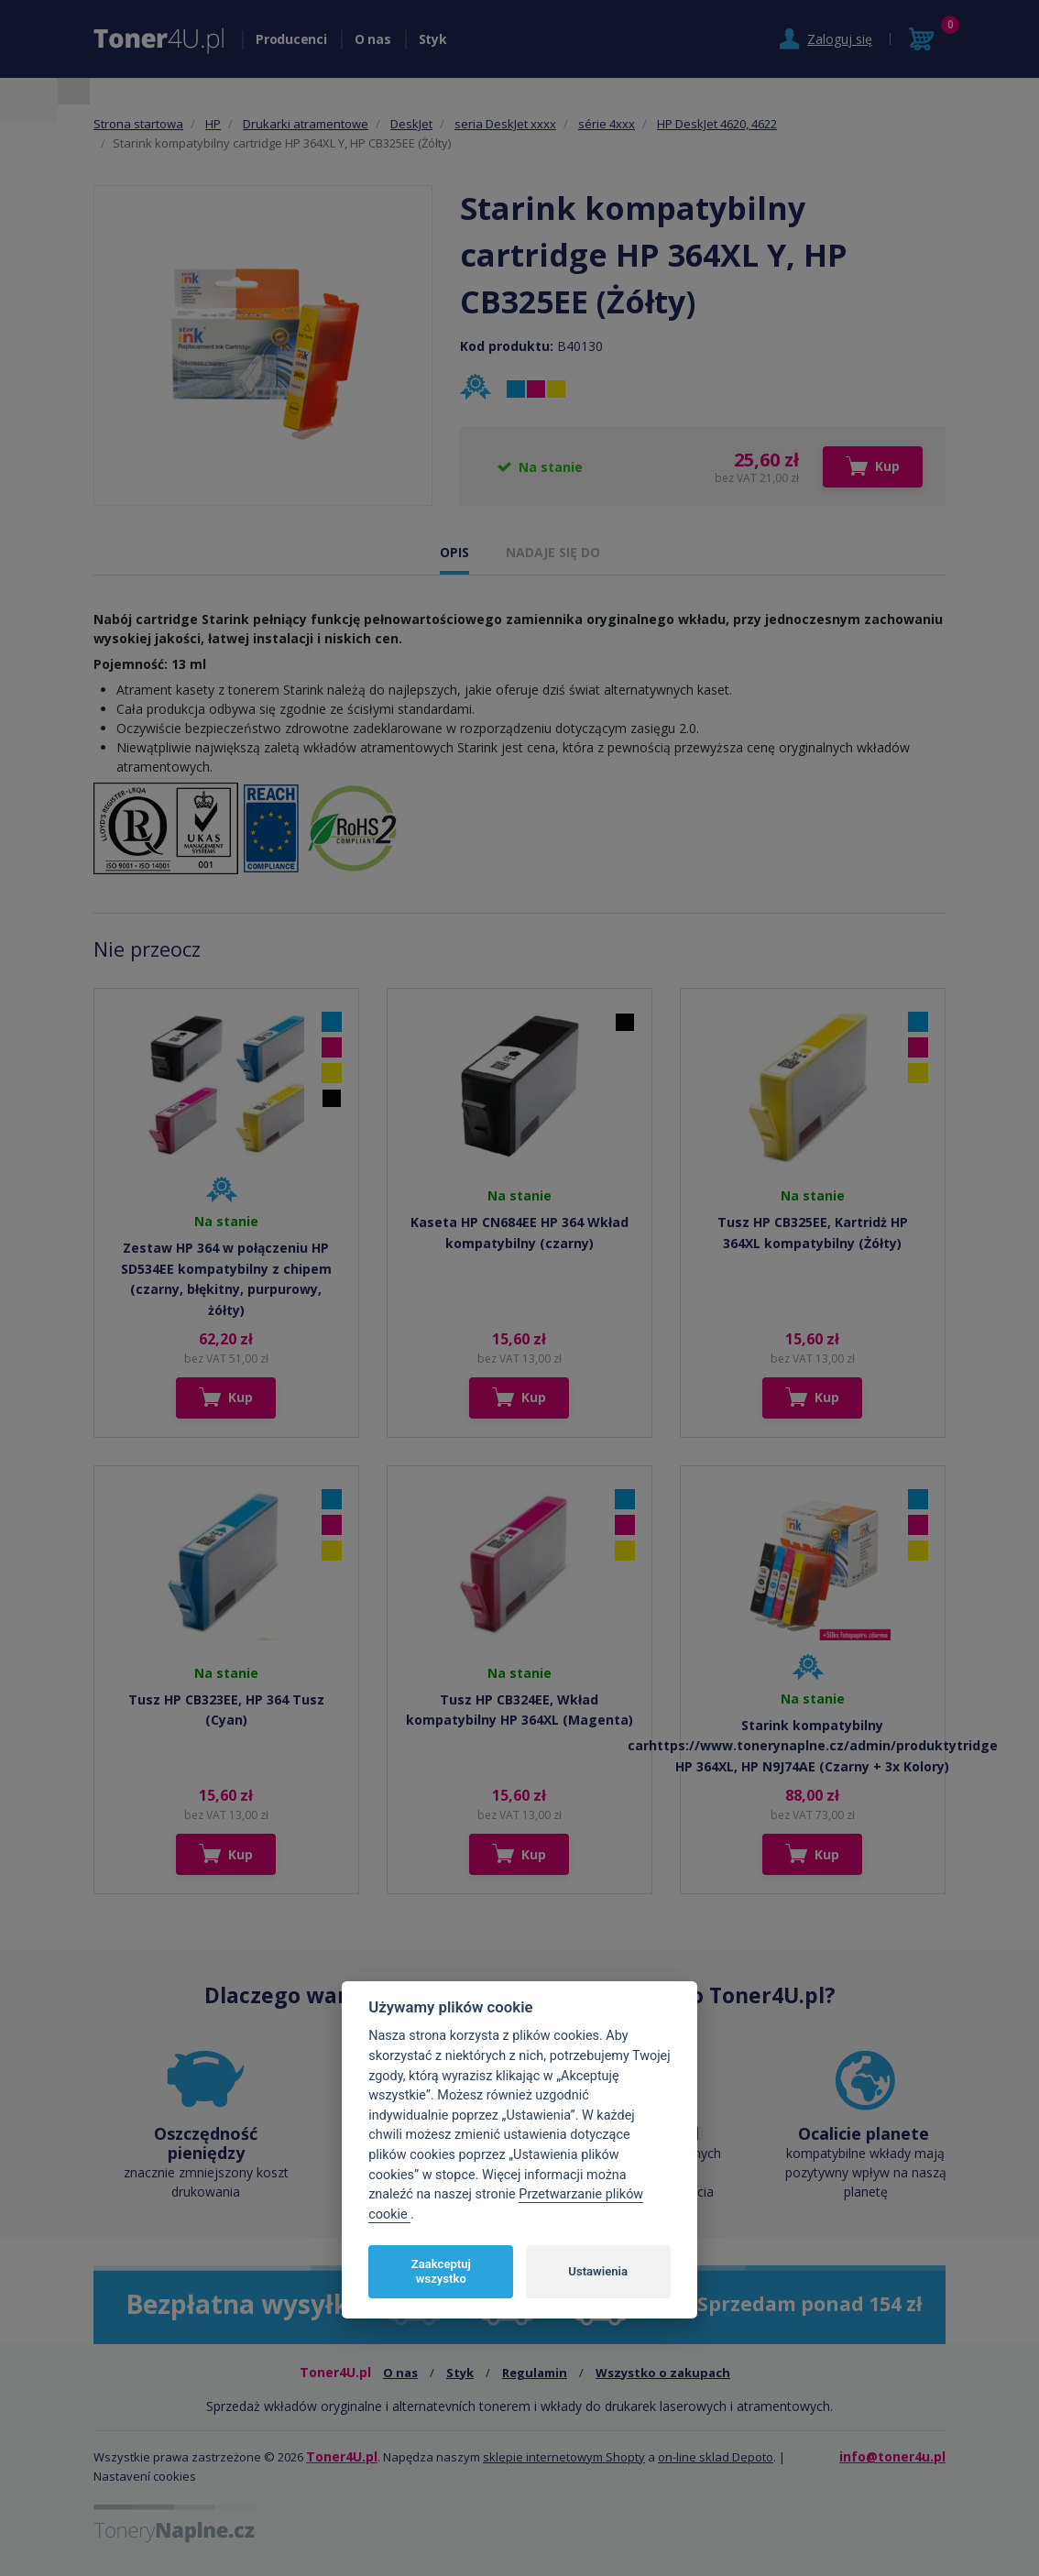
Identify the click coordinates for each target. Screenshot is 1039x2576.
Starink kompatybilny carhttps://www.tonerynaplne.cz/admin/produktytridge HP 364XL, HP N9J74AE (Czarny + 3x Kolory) (813, 1745)
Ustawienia (598, 2271)
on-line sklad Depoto (715, 2457)
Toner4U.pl (341, 2456)
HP (213, 123)
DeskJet (411, 123)
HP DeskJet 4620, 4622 (717, 123)
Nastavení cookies (144, 2476)
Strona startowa (138, 123)
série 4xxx (606, 123)
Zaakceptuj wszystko (441, 2271)
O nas (373, 39)
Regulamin (534, 2372)
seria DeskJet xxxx (505, 123)
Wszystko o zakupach (663, 2372)
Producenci (291, 39)
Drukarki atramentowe (305, 123)
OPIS (454, 552)
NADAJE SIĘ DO (553, 552)
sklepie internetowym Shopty (564, 2457)
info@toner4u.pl (892, 2456)
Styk (433, 39)
